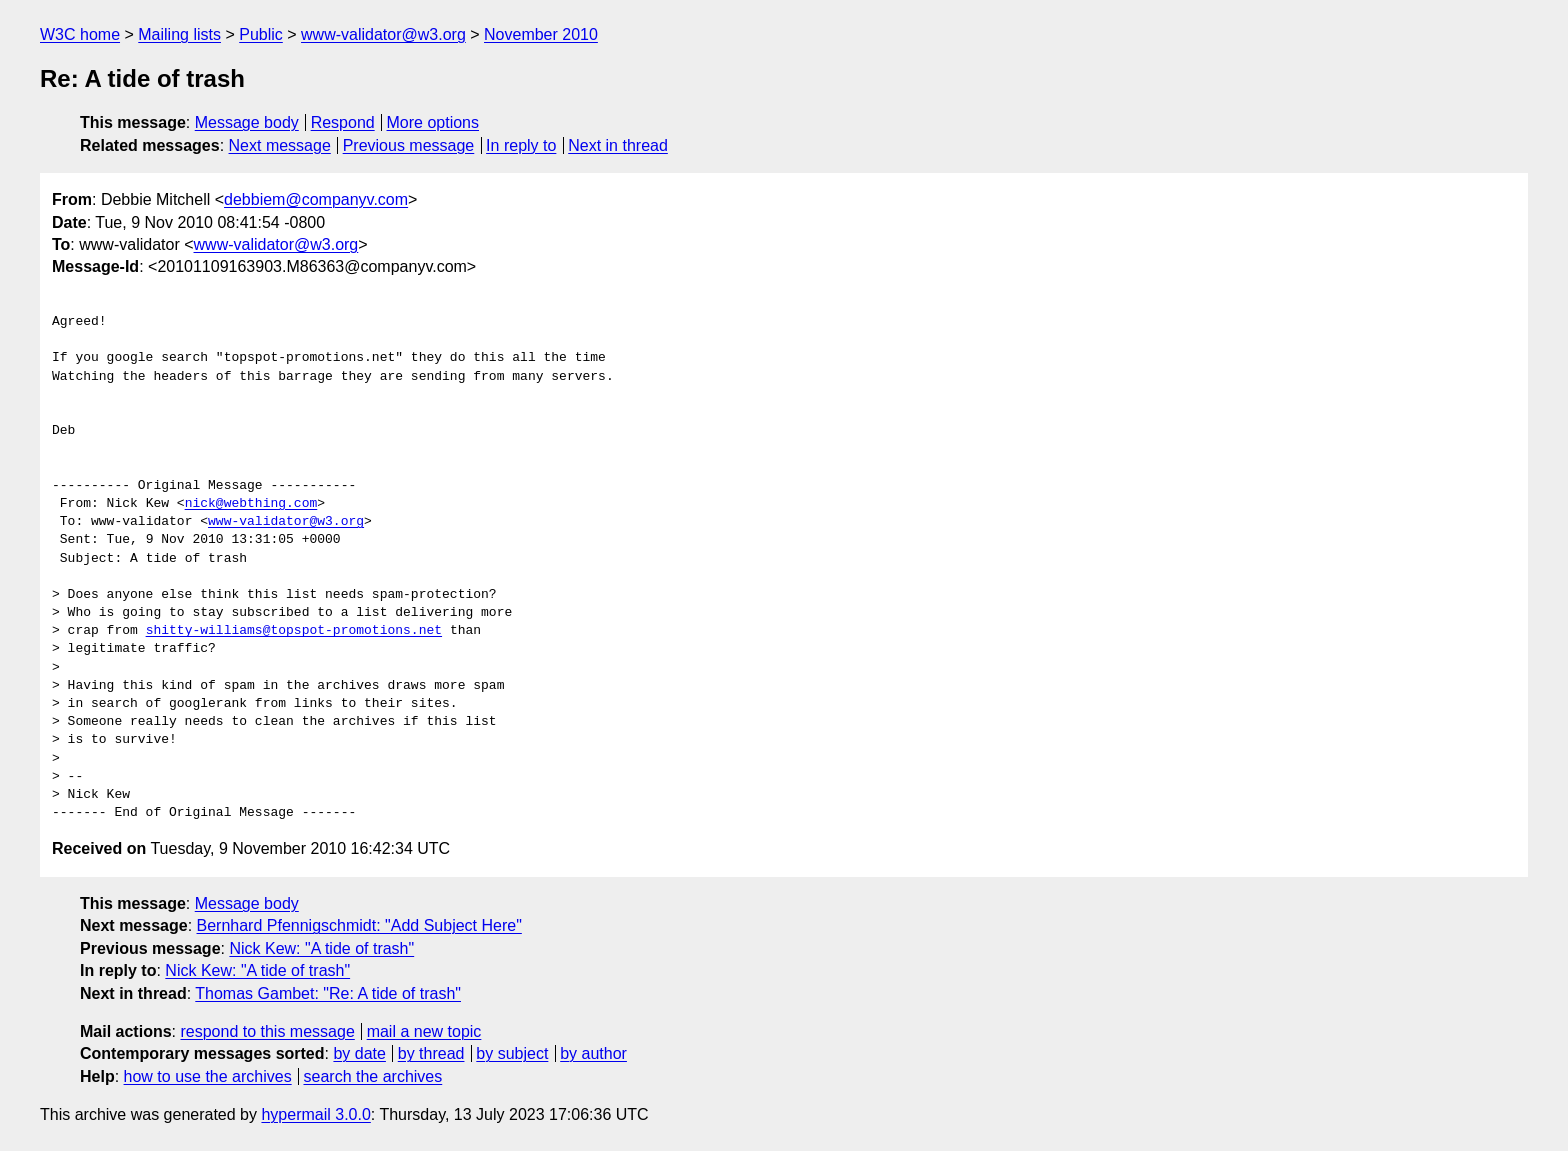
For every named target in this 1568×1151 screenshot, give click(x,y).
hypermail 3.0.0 (315, 1114)
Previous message (409, 145)
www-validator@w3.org (383, 34)
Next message (280, 145)
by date (359, 1053)
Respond (343, 122)
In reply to (521, 145)
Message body (247, 122)
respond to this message (267, 1031)
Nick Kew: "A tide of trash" (321, 948)
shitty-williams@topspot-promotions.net (294, 631)
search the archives (373, 1076)
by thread (431, 1053)
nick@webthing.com (251, 504)
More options (433, 122)
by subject (512, 1053)
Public (261, 34)
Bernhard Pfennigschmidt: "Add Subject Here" (359, 925)
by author (593, 1053)
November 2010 (541, 34)
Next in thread (618, 145)
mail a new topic (424, 1031)
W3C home (80, 34)
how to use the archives (208, 1076)
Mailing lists (179, 34)
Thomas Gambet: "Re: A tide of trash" (328, 993)
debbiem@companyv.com (316, 199)
